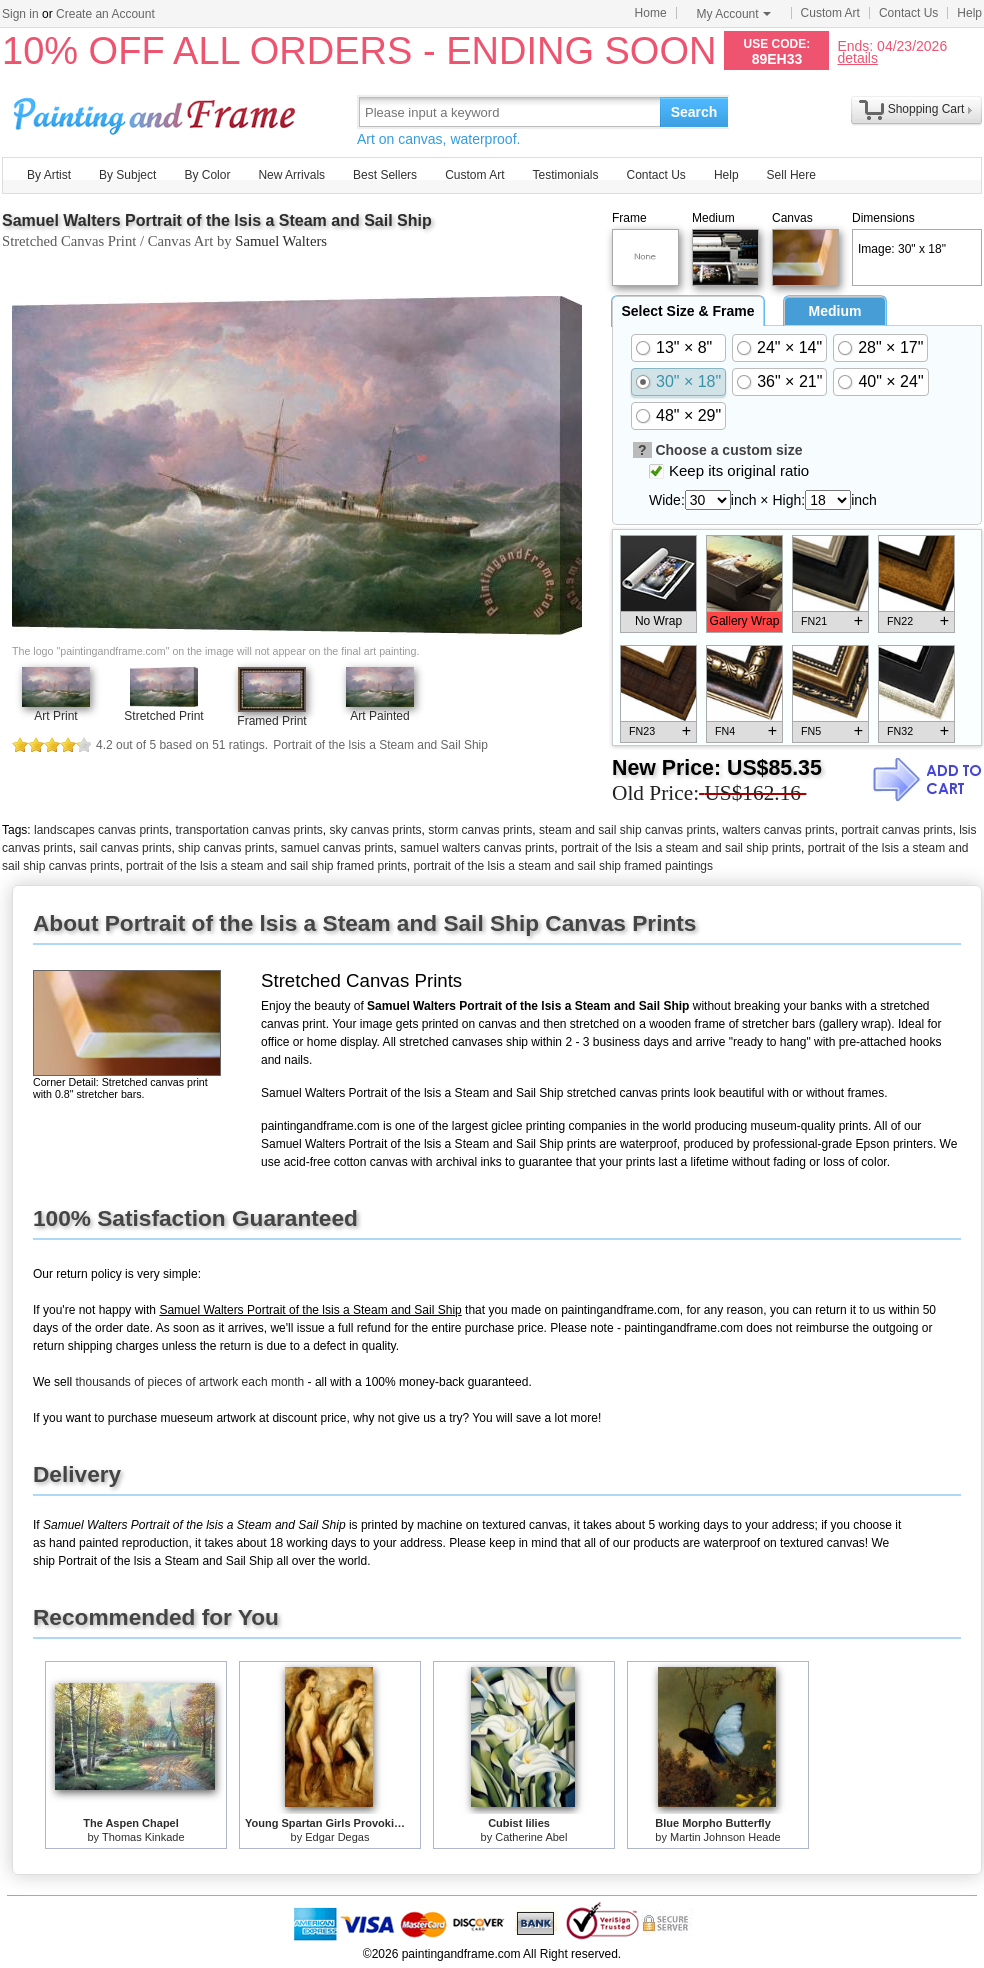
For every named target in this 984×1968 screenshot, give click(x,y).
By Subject (127, 175)
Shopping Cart (926, 109)
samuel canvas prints (337, 848)
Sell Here (791, 175)
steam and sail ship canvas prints (627, 830)
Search (694, 112)
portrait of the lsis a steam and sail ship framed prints (266, 866)
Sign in (20, 14)
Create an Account (105, 14)
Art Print (55, 716)
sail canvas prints (125, 848)
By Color (207, 175)
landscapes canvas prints (101, 830)
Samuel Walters (281, 241)
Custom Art (830, 13)
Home (651, 13)
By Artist (49, 175)
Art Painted (379, 716)
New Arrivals (291, 175)
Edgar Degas (337, 1837)
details (857, 57)
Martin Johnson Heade (725, 1837)
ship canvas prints (226, 848)
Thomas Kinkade (143, 1837)
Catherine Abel (531, 1837)
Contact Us (908, 13)
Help (969, 13)
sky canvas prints (376, 830)
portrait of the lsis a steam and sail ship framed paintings (563, 866)
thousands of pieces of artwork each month (189, 1382)
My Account (734, 14)
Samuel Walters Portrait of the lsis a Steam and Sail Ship (217, 220)
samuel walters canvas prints (477, 848)
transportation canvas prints (248, 830)
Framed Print (271, 721)
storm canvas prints (480, 830)
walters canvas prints (778, 830)
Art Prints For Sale (157, 111)
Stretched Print (163, 716)
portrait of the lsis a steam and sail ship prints (681, 848)
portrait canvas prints (896, 830)
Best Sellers (385, 175)
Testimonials (565, 175)
